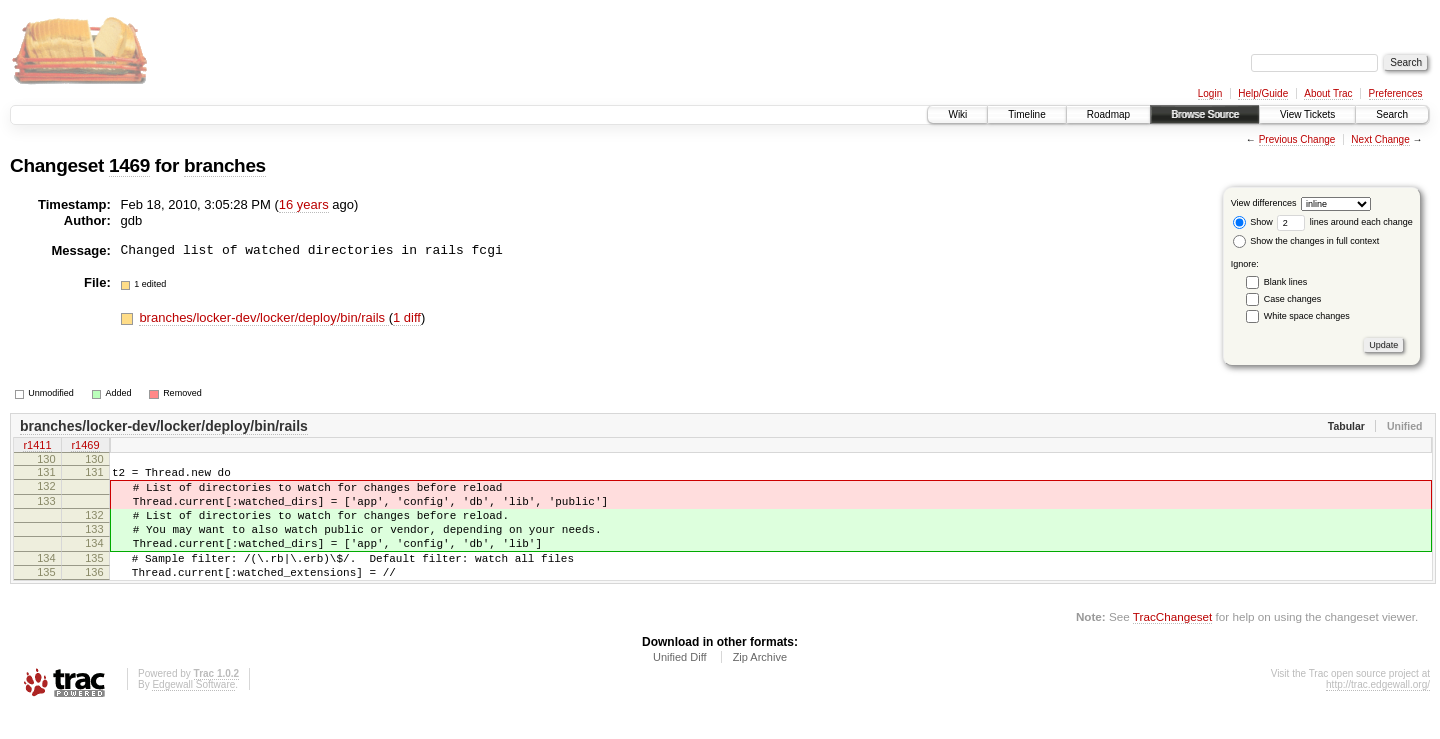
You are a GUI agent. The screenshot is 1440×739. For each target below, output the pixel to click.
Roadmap (1108, 114)
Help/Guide (1263, 93)
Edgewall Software (193, 711)
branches (225, 165)
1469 (129, 165)
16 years (304, 204)
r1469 (85, 447)
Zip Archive (760, 684)
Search (1392, 114)
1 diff (407, 317)
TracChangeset (1172, 643)
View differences (1264, 203)
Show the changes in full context (1306, 241)
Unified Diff (680, 684)
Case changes (1293, 299)
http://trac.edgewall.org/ (1378, 711)
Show (1253, 222)
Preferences (1396, 93)
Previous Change (1297, 139)
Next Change (1380, 139)
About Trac (1328, 93)
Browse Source (1205, 114)
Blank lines (1286, 282)
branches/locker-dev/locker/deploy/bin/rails (263, 317)
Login (1210, 93)
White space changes (1307, 316)
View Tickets (1307, 114)
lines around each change (1345, 222)
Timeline (1026, 114)
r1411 (37, 447)
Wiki (957, 114)
